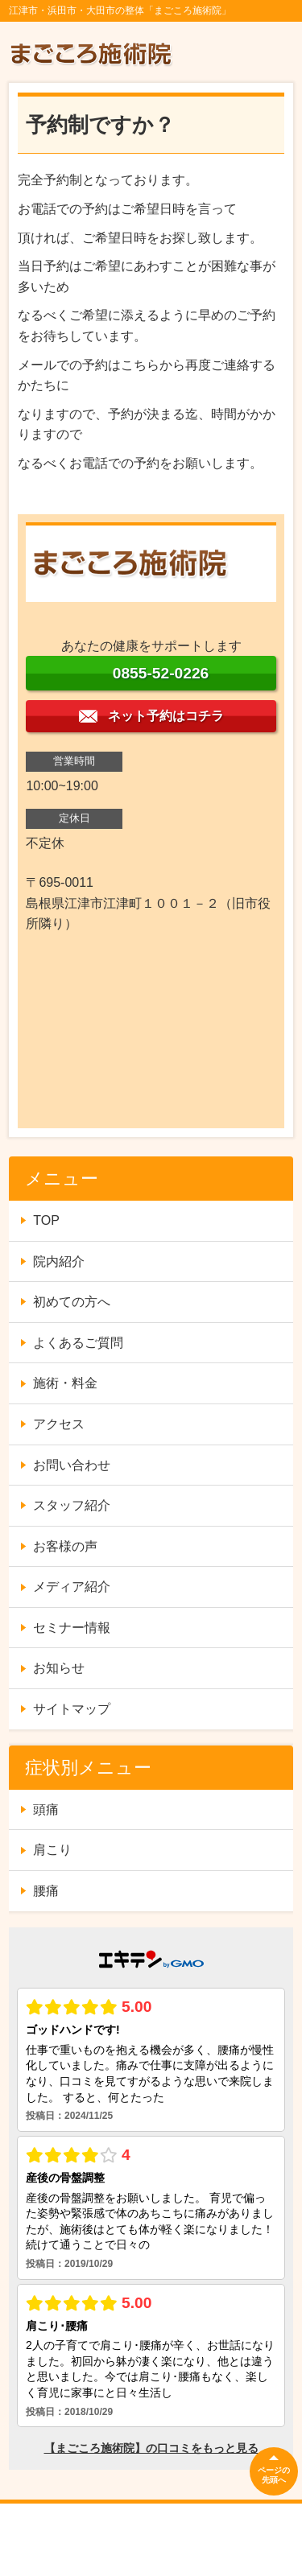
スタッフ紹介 (71, 1505)
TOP (46, 1220)
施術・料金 (65, 1383)
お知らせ (59, 1668)
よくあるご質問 (78, 1343)
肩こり (52, 1850)
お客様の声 (65, 1546)
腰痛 (46, 1891)
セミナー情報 (71, 1627)
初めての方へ (71, 1302)
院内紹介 (59, 1261)
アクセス (59, 1424)
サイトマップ (71, 1709)
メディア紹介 (71, 1586)
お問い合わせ (71, 1465)
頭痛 (46, 1809)
